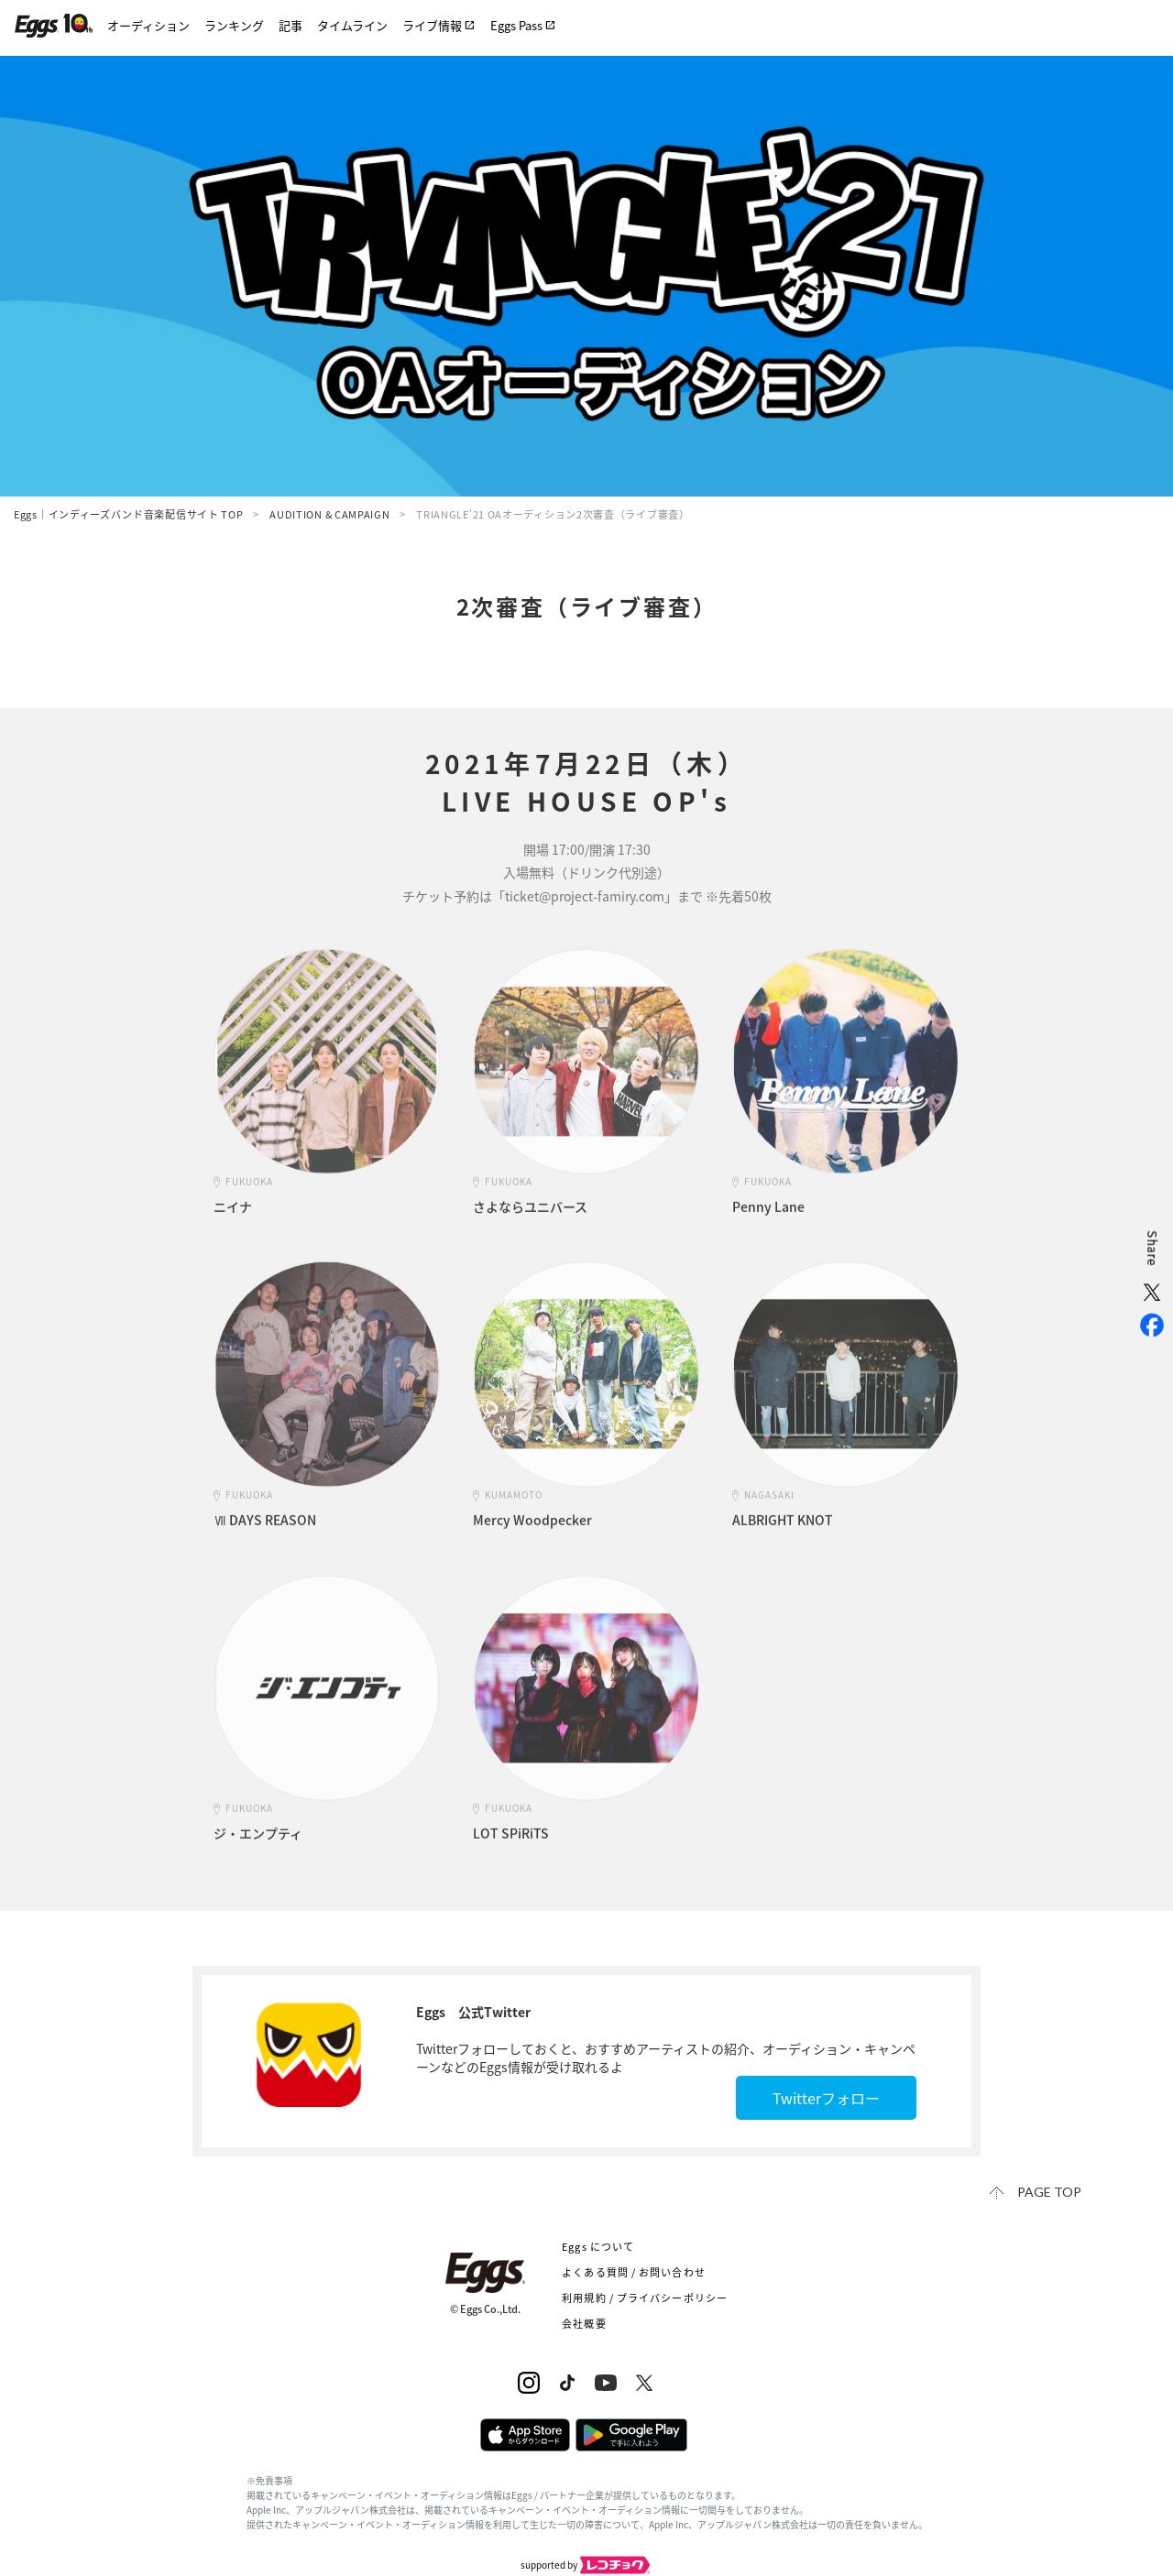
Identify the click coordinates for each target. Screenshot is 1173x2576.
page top (1049, 2191)
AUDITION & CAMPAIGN (329, 514)
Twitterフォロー (826, 2098)
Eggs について (598, 2246)
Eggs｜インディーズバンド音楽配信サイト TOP (129, 514)
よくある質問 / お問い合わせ (634, 2272)
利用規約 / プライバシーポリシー (645, 2298)
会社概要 (584, 2323)
